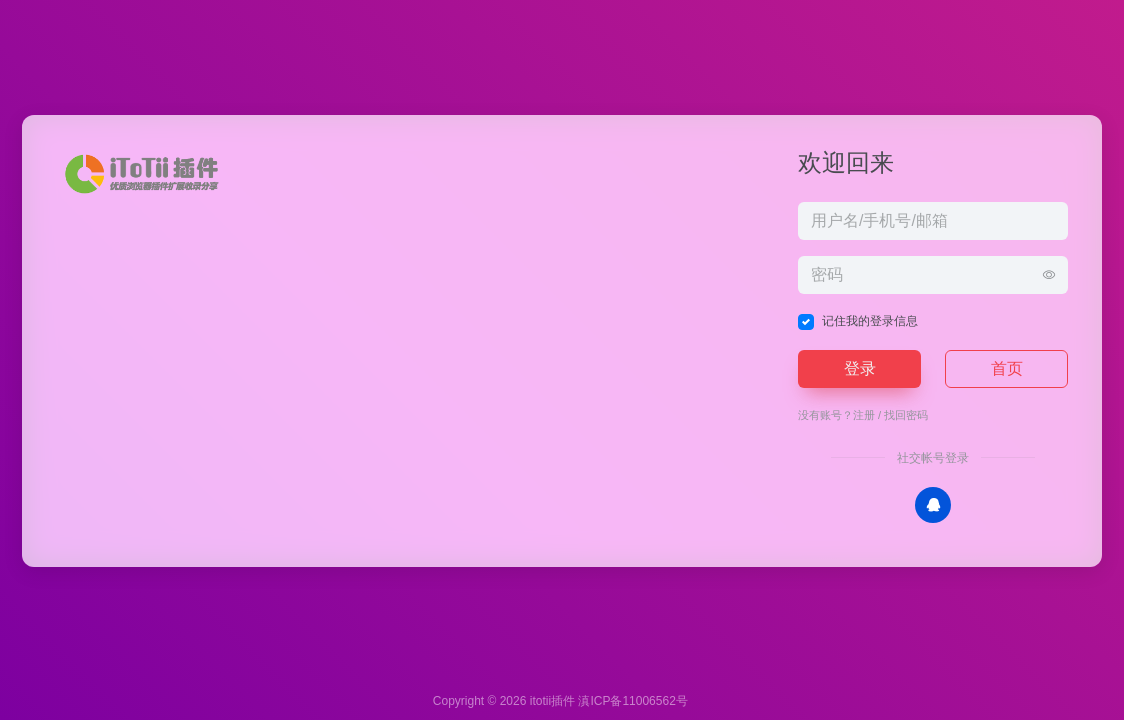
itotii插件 (552, 701)
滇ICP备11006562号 (632, 701)
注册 (864, 415)
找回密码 (906, 415)
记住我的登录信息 (870, 321)
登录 (860, 368)
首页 (1007, 368)
